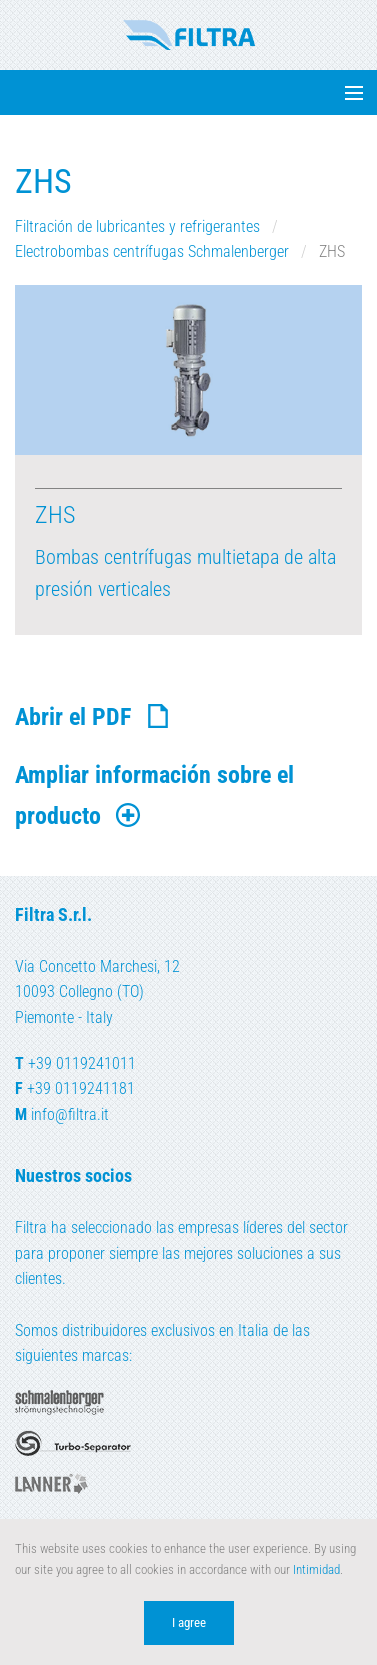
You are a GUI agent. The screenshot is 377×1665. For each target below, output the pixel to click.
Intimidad (316, 1569)
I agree (189, 1622)
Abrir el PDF (94, 717)
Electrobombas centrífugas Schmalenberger (154, 251)
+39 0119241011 (82, 1063)
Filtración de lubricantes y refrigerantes (139, 226)
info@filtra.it (70, 1114)
